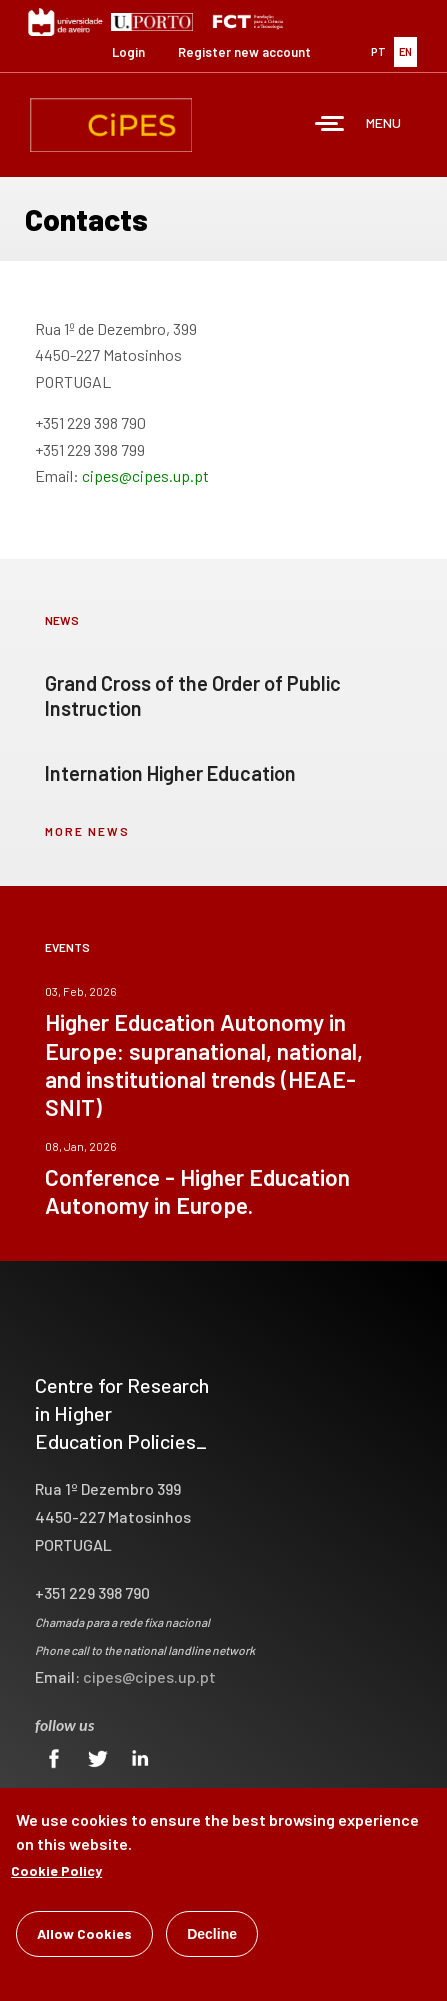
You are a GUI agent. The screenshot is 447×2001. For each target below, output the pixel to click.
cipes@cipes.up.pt (145, 475)
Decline (212, 1934)
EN (405, 51)
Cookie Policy (56, 1870)
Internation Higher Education (170, 773)
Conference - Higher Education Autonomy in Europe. (197, 1191)
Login (128, 52)
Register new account (244, 52)
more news (87, 831)
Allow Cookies (84, 1933)
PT (378, 51)
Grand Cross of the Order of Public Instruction (193, 695)
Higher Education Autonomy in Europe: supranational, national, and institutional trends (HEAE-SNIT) (204, 1064)
